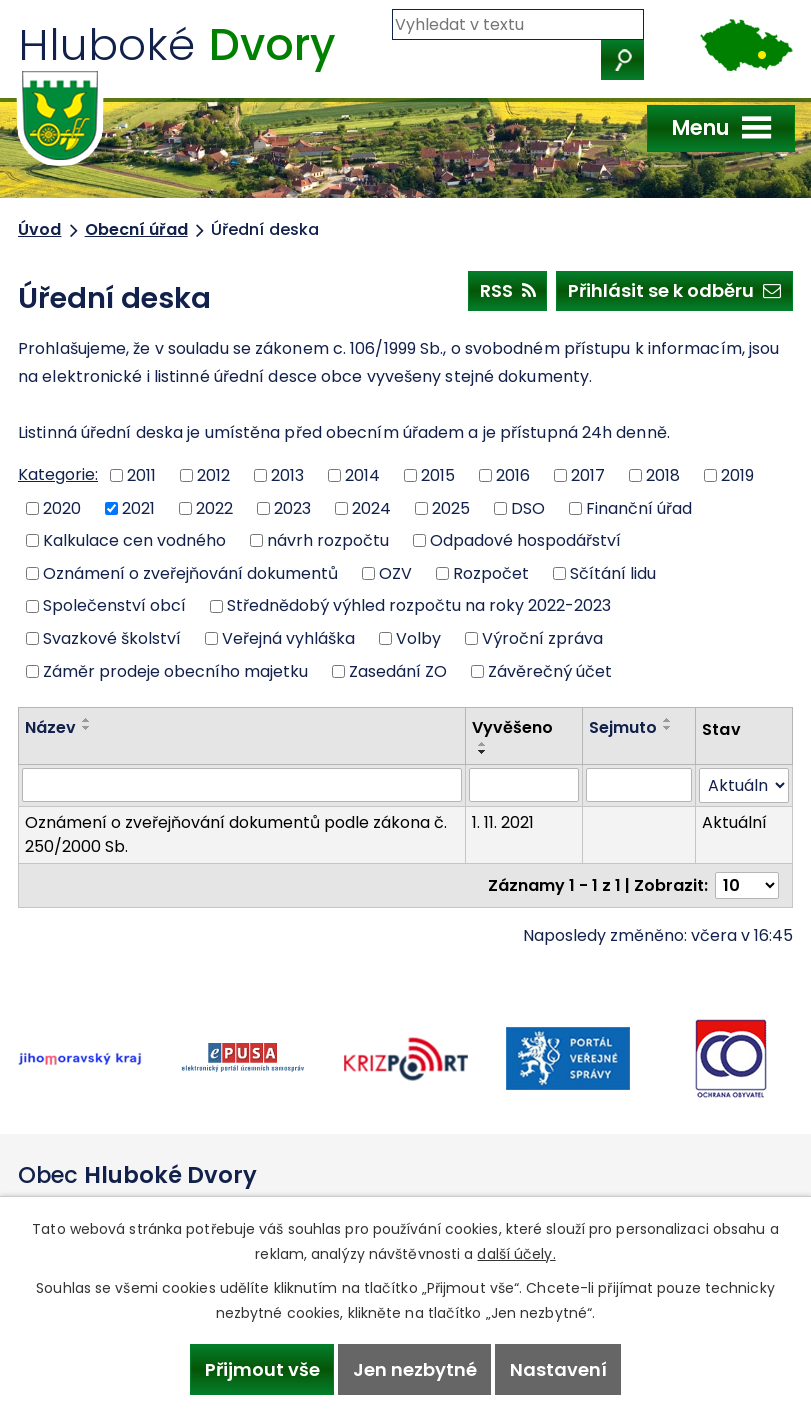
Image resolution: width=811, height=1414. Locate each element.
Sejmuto (623, 727)
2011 (141, 475)
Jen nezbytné (415, 1369)
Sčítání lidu (613, 572)
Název (50, 727)
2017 (588, 475)
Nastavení (558, 1369)
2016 (513, 475)
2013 (287, 475)
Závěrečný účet (550, 670)
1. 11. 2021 (503, 822)
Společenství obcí (114, 605)
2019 (737, 475)
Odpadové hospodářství (525, 540)
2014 (362, 475)
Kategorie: (58, 474)
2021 (138, 507)
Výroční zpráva (542, 638)
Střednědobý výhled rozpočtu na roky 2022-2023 (419, 605)
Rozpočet (491, 572)
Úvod (39, 229)
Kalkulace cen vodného (134, 540)
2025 (451, 507)
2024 (371, 507)
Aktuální (734, 822)
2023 (292, 507)
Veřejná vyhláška (288, 638)
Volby (418, 638)
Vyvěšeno (512, 727)
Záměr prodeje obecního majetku (175, 670)
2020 (62, 507)
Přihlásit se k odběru (674, 290)
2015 (438, 475)
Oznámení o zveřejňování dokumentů (190, 572)
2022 (214, 507)
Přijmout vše (262, 1369)
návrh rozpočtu (328, 540)
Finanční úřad (639, 507)
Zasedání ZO (398, 670)
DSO (528, 507)
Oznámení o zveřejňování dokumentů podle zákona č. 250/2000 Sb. (236, 834)
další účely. (516, 1254)
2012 (213, 475)
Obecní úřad (136, 229)
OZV (395, 572)
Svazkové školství (112, 638)
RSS (508, 290)
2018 (663, 475)
